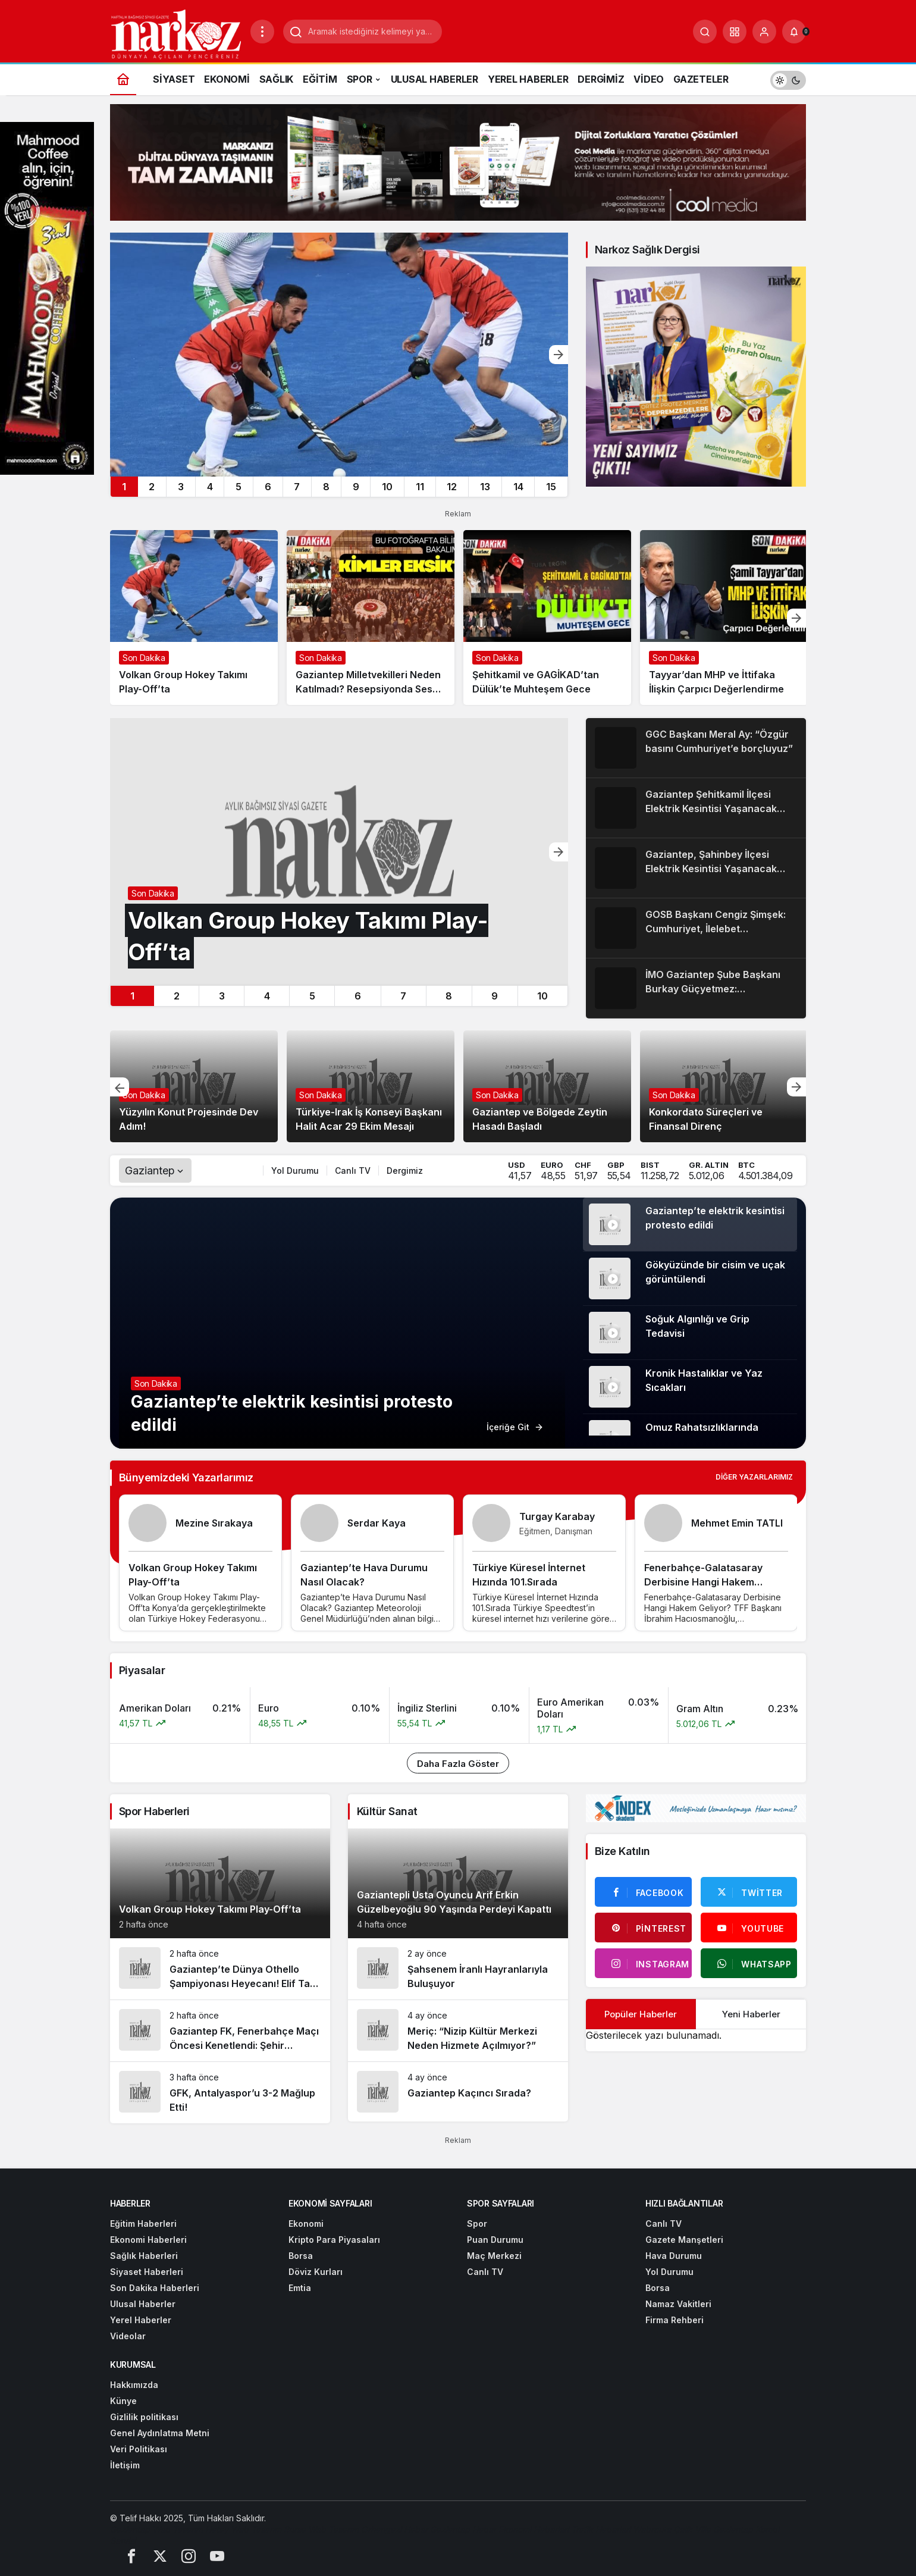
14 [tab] (518, 487)
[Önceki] (119, 1086)
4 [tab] (210, 487)
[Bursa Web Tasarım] (322, 2529)
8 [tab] (326, 487)
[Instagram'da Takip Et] (643, 1963)
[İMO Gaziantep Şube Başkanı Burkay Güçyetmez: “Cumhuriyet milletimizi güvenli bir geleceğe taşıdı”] (696, 988)
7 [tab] (297, 487)
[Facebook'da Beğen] (643, 1892)
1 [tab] (124, 487)
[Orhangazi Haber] (395, 2529)
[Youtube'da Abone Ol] (749, 1927)
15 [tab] (551, 487)
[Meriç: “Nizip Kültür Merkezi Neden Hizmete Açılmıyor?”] (458, 2030)
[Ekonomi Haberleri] (534, 2529)
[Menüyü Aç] (262, 31)
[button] (734, 31)
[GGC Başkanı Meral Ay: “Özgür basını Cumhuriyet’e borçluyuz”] (696, 748)
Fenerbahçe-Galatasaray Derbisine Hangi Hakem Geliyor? (703, 1582)
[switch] (788, 78)
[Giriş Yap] (764, 31)
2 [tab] (152, 487)
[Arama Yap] (705, 31)
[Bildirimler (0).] (794, 31)
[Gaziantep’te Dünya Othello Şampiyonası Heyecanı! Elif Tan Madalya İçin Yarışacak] (220, 1969)
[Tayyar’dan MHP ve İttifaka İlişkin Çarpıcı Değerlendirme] (724, 617)
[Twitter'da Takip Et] (749, 1892)
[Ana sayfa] (123, 78)
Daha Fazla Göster (458, 1763)
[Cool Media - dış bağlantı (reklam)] (458, 161)
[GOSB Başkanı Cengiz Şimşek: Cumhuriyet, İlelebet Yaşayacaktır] (696, 928)
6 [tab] (268, 487)
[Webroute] (653, 2529)
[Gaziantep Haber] (464, 2529)
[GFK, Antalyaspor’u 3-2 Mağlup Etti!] (220, 2092)
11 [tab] (420, 487)
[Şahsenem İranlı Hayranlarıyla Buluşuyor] (458, 1969)
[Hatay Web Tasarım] (244, 2529)
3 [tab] (181, 487)
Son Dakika (144, 1095)
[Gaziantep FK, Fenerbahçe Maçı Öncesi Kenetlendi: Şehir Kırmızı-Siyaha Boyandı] (220, 2030)
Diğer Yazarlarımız (754, 1476)
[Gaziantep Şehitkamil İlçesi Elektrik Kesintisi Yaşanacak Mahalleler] (696, 808)
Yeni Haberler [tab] (751, 2014)
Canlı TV (353, 1170)
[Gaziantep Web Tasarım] (157, 2529)
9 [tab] (356, 487)
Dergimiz (405, 1170)
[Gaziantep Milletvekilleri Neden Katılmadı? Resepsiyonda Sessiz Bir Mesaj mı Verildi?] (370, 617)
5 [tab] (238, 487)
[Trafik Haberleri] (602, 2529)
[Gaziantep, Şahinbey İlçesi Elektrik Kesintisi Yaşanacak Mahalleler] (696, 868)
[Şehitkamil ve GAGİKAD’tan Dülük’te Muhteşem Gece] (547, 617)
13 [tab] (485, 487)
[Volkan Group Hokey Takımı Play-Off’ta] (339, 355)
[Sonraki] (558, 354)
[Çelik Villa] (693, 2529)
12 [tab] (452, 487)
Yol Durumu (295, 1170)
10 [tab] (387, 487)
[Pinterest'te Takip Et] (643, 1927)
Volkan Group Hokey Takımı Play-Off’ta (210, 1909)
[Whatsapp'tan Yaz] (749, 1963)
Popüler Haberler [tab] (640, 2014)
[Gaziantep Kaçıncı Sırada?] (458, 2091)
